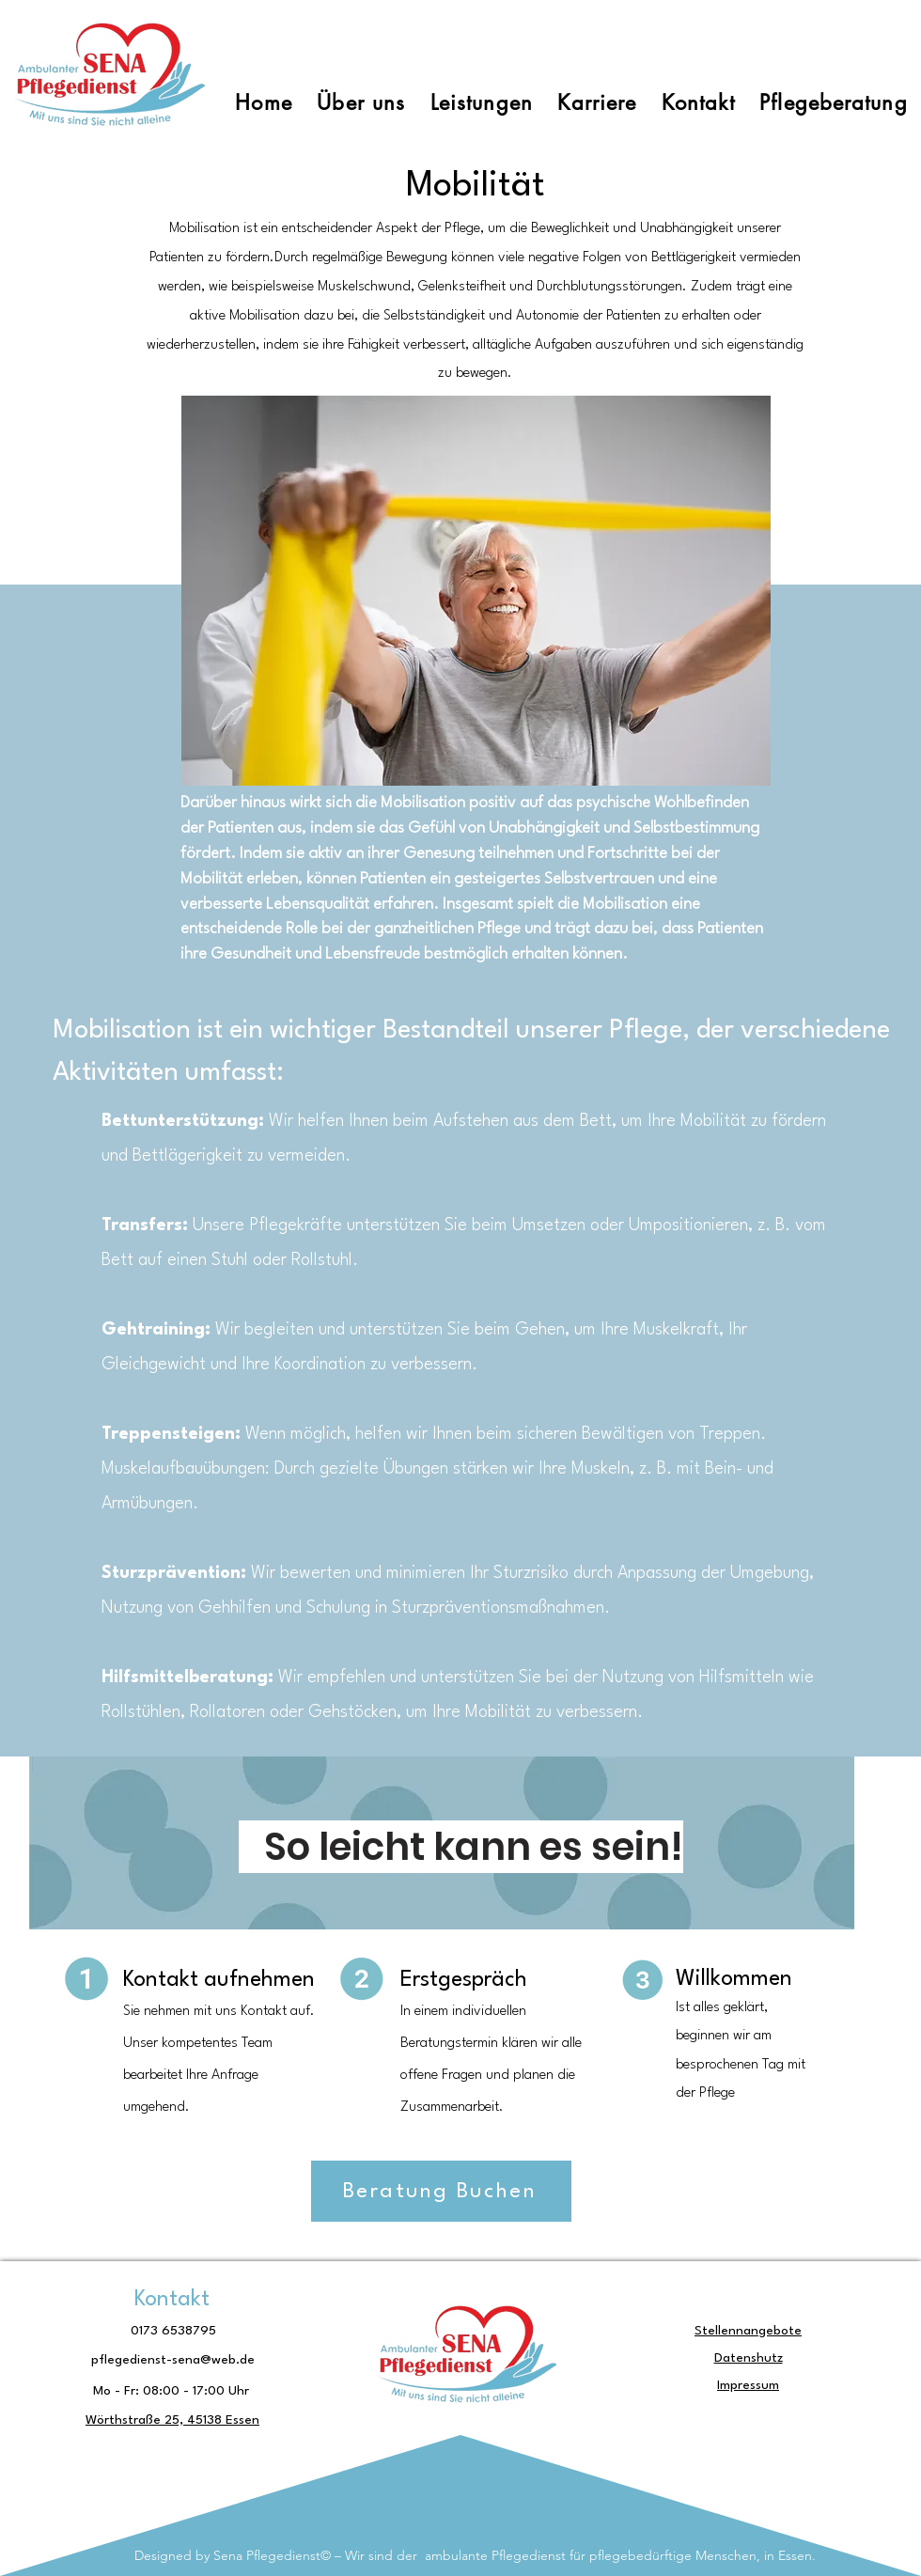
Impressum (748, 2385)
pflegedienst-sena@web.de (173, 2359)
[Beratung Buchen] (441, 2191)
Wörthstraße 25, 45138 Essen (172, 2420)
